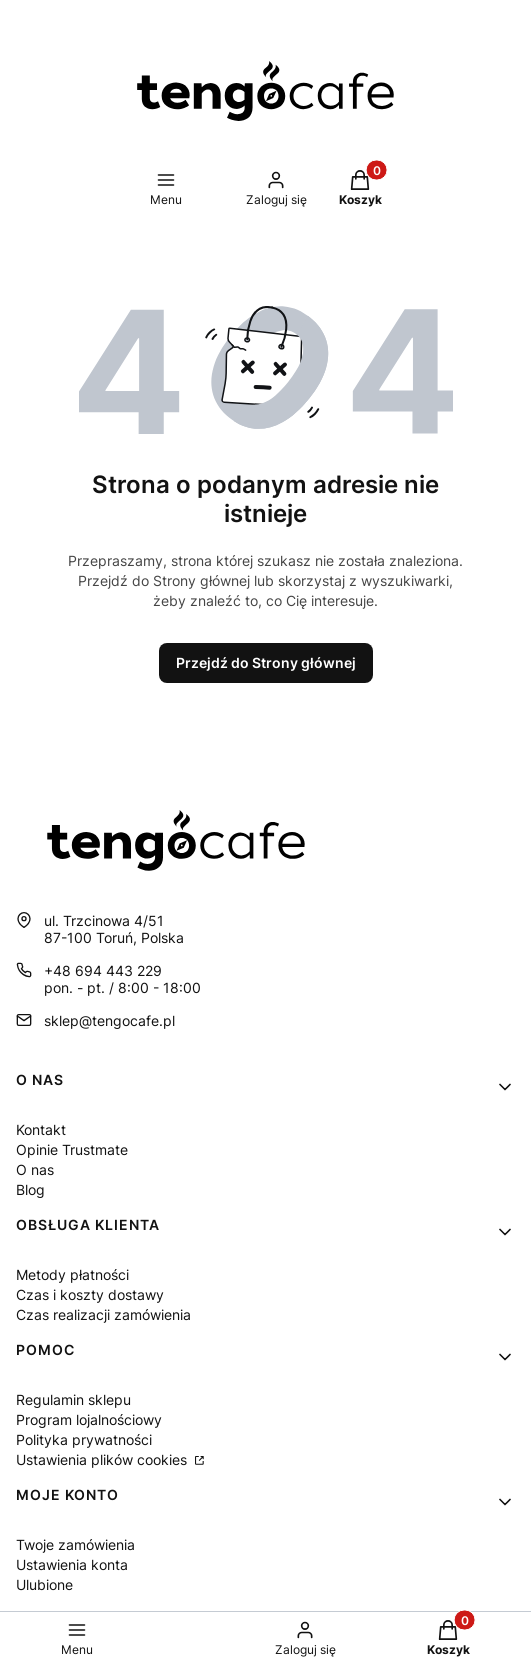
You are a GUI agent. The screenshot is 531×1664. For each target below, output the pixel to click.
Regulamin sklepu (73, 1399)
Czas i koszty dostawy (90, 1294)
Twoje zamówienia (75, 1544)
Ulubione (44, 1584)
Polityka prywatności (84, 1439)
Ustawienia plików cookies (103, 1459)
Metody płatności (72, 1274)
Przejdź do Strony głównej (266, 662)
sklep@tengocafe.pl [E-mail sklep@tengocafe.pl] (109, 1020)
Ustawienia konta (72, 1564)
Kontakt (41, 1129)
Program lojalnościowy (89, 1419)
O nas (35, 1169)
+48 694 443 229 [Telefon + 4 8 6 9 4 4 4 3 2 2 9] (103, 970)
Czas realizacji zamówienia (103, 1314)
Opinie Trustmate (72, 1149)
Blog (30, 1189)
